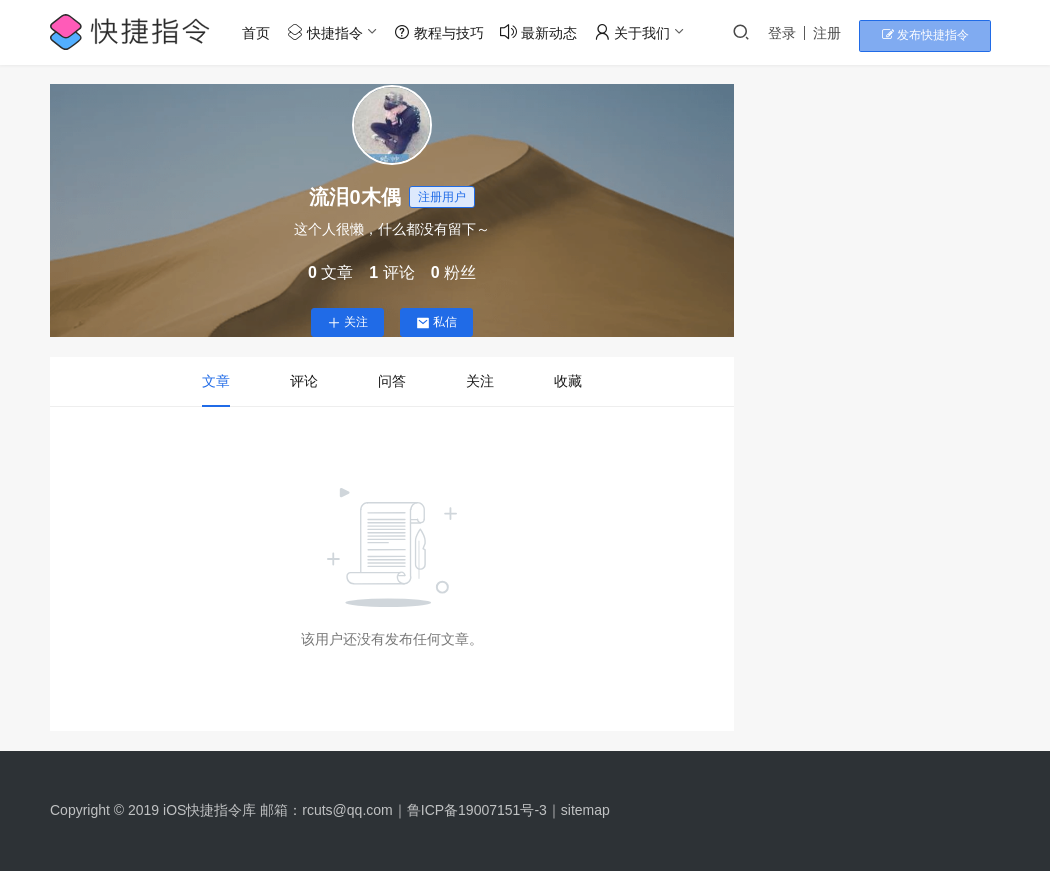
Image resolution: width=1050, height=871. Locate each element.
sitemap (585, 810)
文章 (216, 381)
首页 (261, 33)
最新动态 (543, 32)
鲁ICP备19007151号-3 (477, 810)
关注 (347, 322)
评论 (304, 381)
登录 (806, 33)
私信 (436, 322)
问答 (392, 381)
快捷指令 (330, 32)
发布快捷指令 (940, 33)
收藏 (568, 381)
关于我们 (637, 32)
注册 (851, 33)
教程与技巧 (443, 32)
